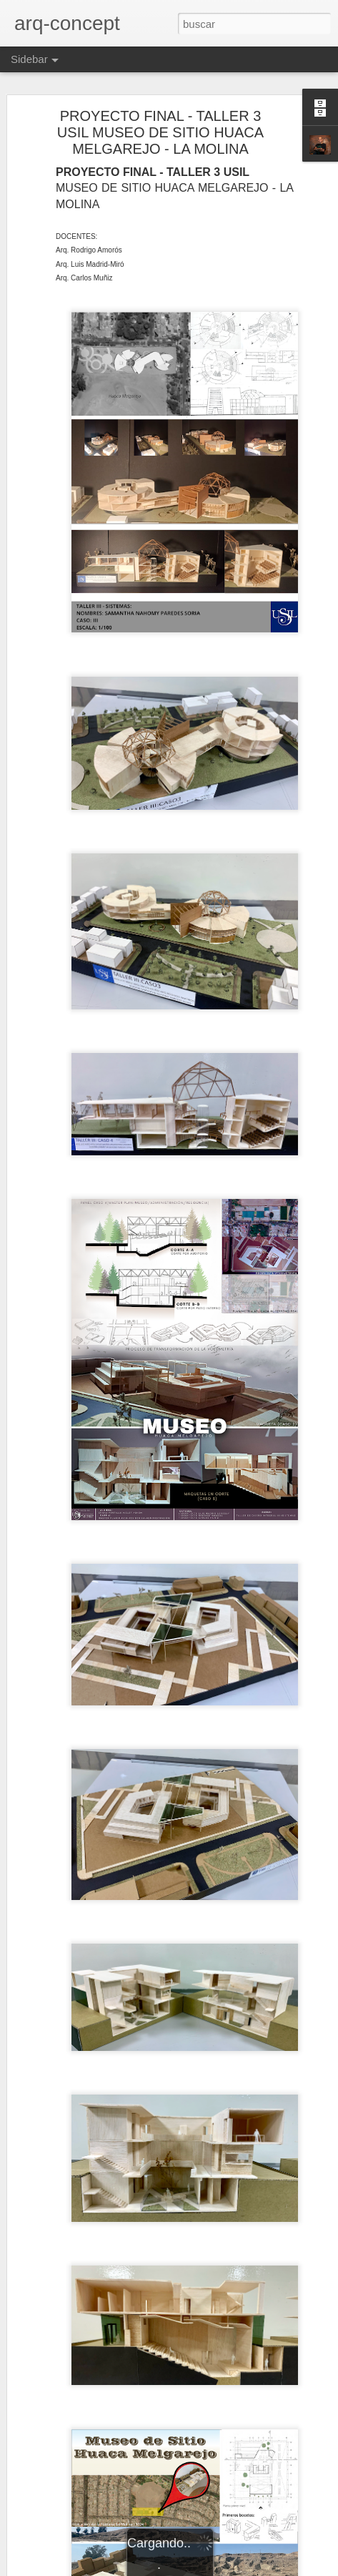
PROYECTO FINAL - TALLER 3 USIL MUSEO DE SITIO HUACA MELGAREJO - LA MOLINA (160, 132)
